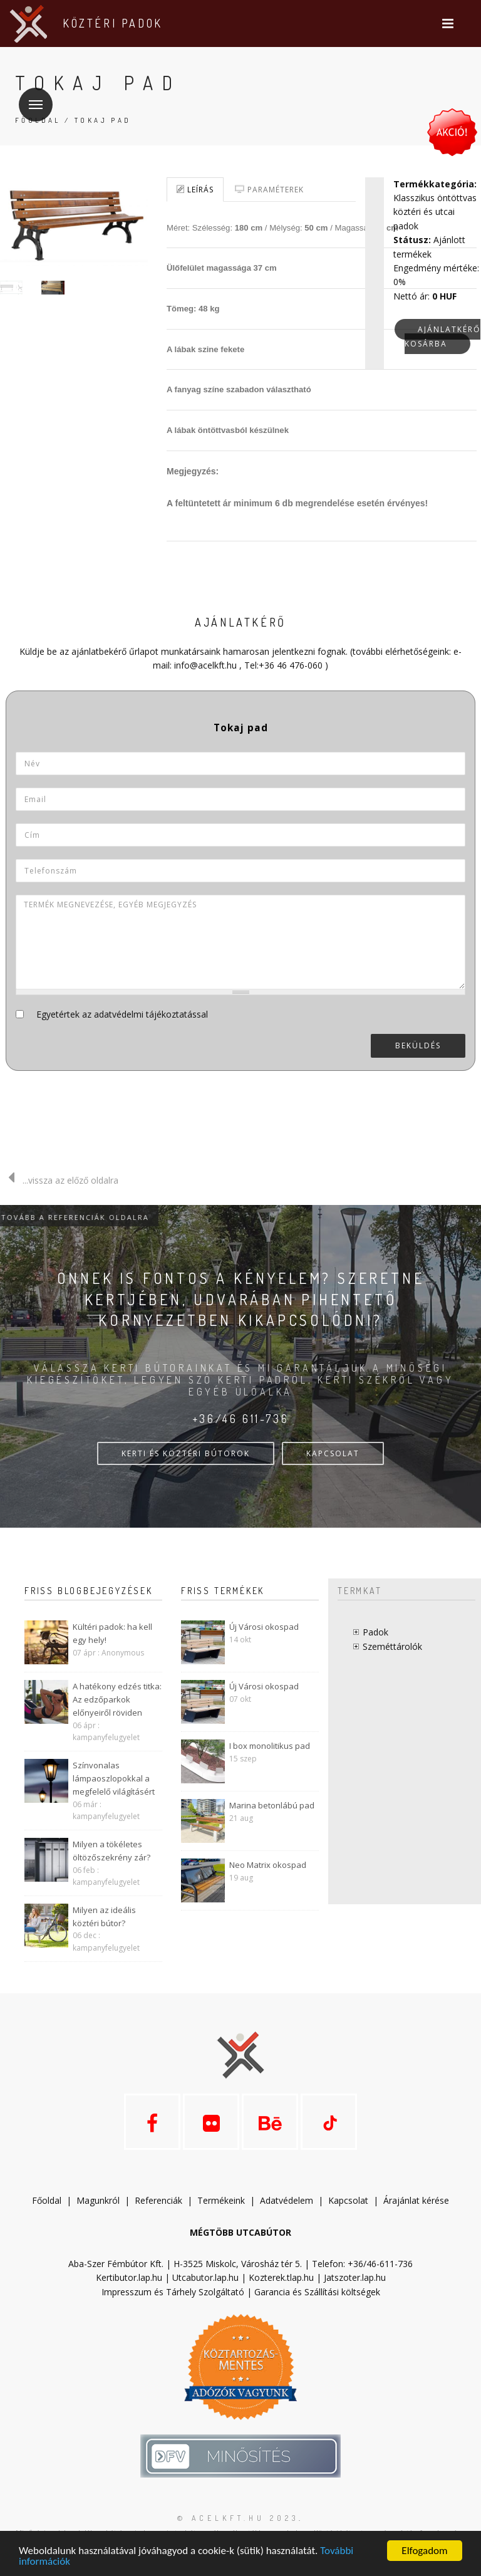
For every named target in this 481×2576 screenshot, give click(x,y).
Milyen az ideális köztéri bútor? (104, 1916)
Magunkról (98, 2200)
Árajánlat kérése (416, 2200)
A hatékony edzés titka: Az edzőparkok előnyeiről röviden (117, 1699)
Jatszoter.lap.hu (355, 2277)
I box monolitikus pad (269, 1745)
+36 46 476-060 (291, 665)
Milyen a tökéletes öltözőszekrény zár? (111, 1850)
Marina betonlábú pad (271, 1805)
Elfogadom (424, 2550)
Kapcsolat (348, 2200)
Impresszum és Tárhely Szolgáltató (172, 2292)
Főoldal (46, 2200)
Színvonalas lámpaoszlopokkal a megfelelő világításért (114, 1778)
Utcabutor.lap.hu (205, 2277)
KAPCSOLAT (332, 1453)
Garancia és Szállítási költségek (317, 2292)
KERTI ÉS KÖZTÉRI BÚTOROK (186, 1453)
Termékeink (221, 2200)
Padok (375, 1632)
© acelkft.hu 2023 (238, 2518)
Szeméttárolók (392, 1646)
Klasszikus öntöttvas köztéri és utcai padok (435, 212)
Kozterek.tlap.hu (281, 2277)
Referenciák (158, 2200)
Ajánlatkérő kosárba (442, 336)
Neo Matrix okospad (267, 1864)
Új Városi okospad (264, 1626)
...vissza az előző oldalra (59, 1180)
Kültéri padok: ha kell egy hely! (112, 1633)
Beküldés (418, 1045)
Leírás (195, 189)
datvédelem (292, 2200)
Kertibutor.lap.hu (129, 2277)
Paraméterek (269, 189)
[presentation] (371, 1095)
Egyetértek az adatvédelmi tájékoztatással (122, 1014)
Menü (31, 96)
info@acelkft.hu (205, 665)
